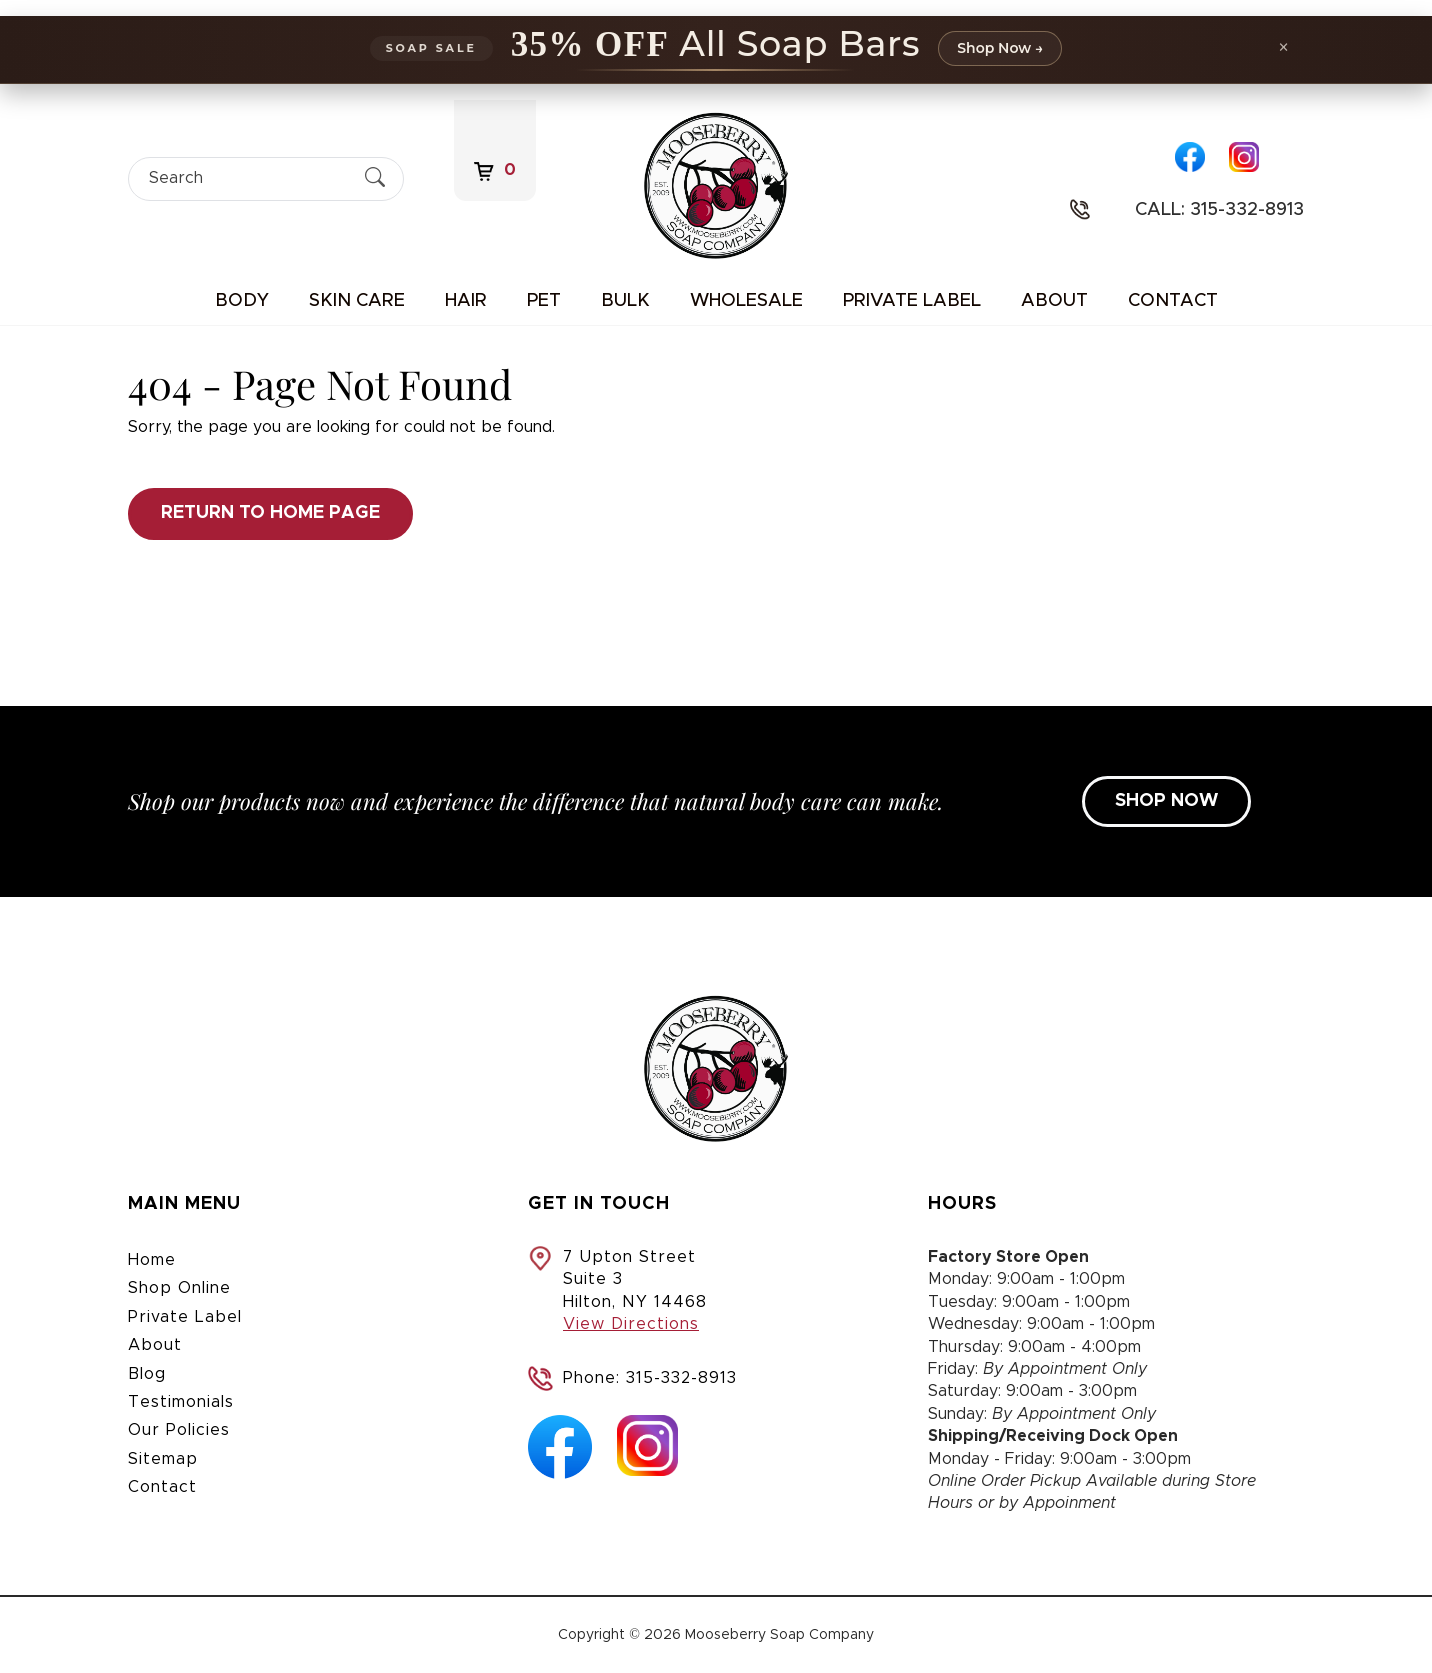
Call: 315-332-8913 (1219, 210)
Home (152, 1260)
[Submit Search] (375, 179)
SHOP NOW (1166, 801)
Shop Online (179, 1288)
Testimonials (181, 1402)
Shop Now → (1000, 48)
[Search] (248, 178)
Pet (544, 301)
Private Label (912, 301)
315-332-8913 (681, 1378)
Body (242, 301)
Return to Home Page (270, 513)
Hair (466, 301)
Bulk (625, 301)
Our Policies (179, 1430)
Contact (1173, 301)
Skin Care (357, 301)
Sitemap (163, 1459)
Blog (147, 1374)
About (1054, 301)
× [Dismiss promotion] (1283, 47)
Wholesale (746, 301)
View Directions (631, 1324)
